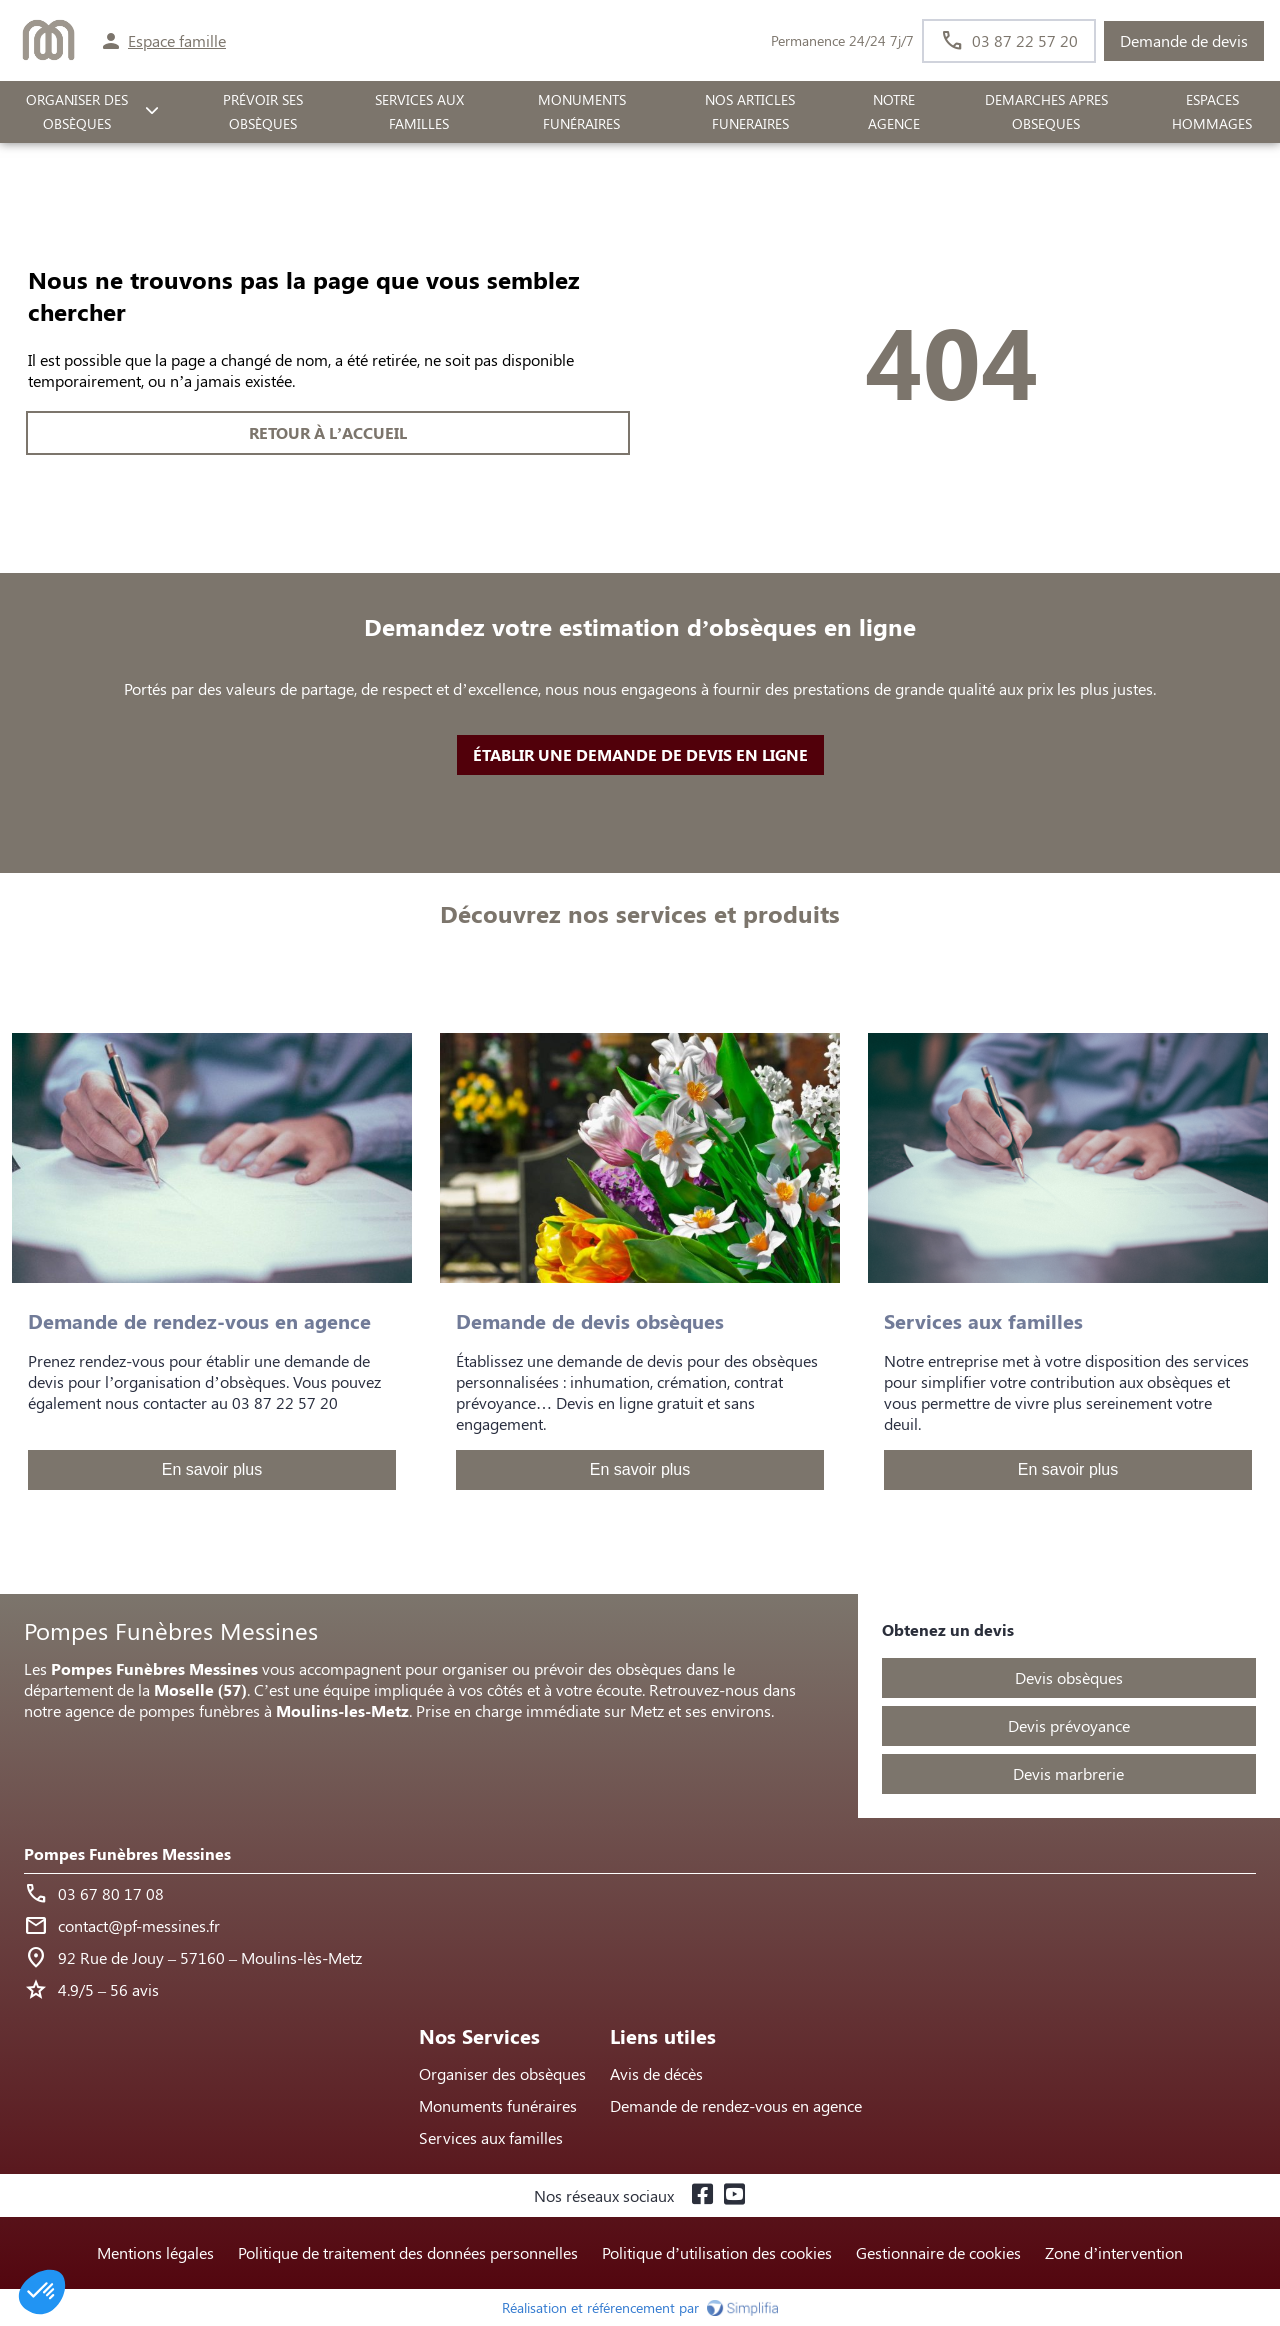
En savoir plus (212, 1469)
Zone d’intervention (1114, 2252)
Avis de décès (656, 2073)
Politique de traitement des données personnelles (408, 2252)
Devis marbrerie (1068, 1773)
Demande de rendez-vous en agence (736, 2105)
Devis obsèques (1069, 1677)
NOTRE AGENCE (894, 112)
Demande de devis (1184, 40)
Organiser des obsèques (502, 2073)
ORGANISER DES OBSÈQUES (77, 112)
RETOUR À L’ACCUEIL (328, 432)
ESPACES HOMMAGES (1212, 112)
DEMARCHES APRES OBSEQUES (1046, 112)
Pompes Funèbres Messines (127, 1853)
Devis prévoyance (1069, 1725)
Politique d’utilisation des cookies (717, 2252)
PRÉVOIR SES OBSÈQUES (263, 112)
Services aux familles (491, 2137)
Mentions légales (155, 2252)
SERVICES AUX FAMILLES (419, 112)
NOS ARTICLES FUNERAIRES (750, 112)
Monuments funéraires (582, 112)
